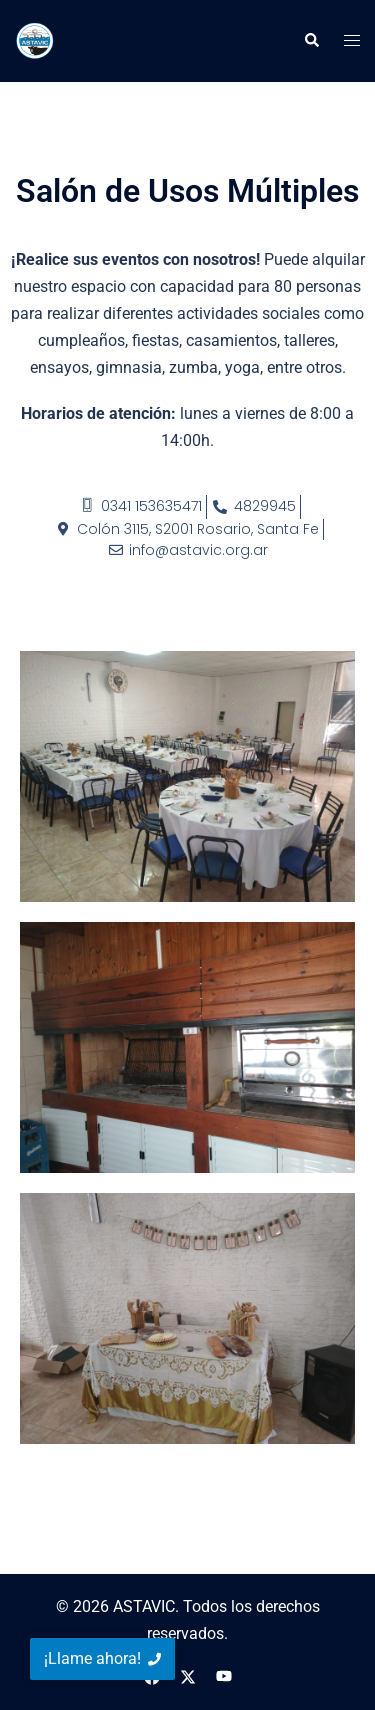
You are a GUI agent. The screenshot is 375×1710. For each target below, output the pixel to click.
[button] (311, 41)
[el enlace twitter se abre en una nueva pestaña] (188, 1675)
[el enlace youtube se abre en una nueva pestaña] (224, 1675)
